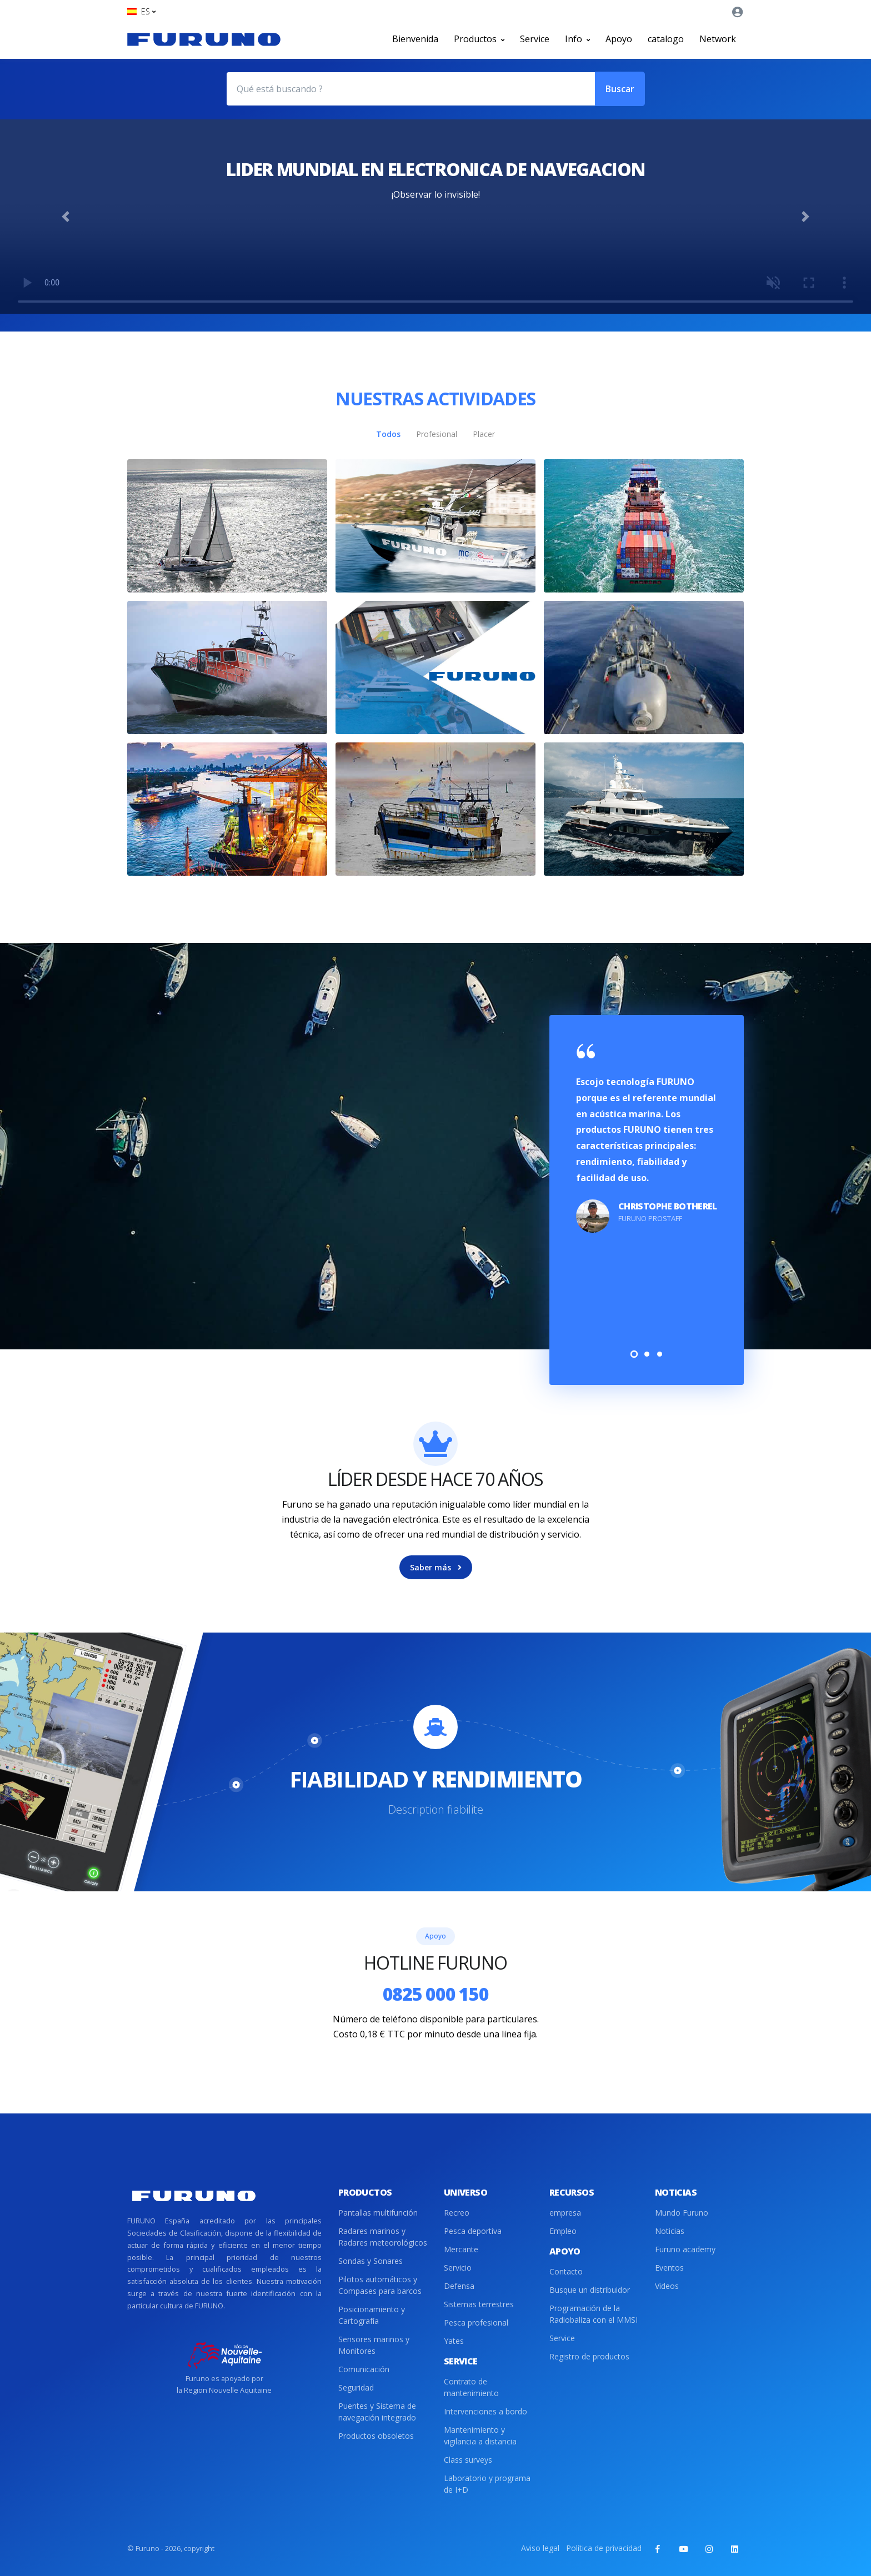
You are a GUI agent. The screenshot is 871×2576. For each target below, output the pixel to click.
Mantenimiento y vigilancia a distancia (480, 2435)
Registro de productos (589, 2356)
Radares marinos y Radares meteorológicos (382, 2237)
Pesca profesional (476, 2322)
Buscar (619, 89)
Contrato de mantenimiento (471, 2387)
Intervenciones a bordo (485, 2411)
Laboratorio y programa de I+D (487, 2484)
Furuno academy (685, 2249)
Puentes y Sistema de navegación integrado (377, 2412)
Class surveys (468, 2459)
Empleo (563, 2231)
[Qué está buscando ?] (410, 89)
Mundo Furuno (681, 2212)
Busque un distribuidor (589, 2289)
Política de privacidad (604, 2548)
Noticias (669, 2231)
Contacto (566, 2271)
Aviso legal (540, 2548)
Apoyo (618, 39)
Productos (479, 39)
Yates (454, 2341)
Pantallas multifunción (378, 2212)
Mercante (461, 2249)
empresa (565, 2212)
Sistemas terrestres (479, 2304)
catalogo (666, 39)
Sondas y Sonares (370, 2261)
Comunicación (363, 2369)
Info (577, 39)
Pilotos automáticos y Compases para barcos (380, 2285)
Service (534, 39)
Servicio (458, 2267)
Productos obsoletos (376, 2436)
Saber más (436, 1567)
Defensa (459, 2286)
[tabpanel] (646, 1139)
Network (717, 39)
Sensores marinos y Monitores (373, 2345)
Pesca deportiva (473, 2231)
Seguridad (356, 2387)
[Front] (204, 39)
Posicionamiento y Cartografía (371, 2315)
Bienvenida (415, 39)
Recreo (456, 2212)
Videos (667, 2286)
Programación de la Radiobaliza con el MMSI (593, 2314)
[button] (141, 11)
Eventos (669, 2267)
